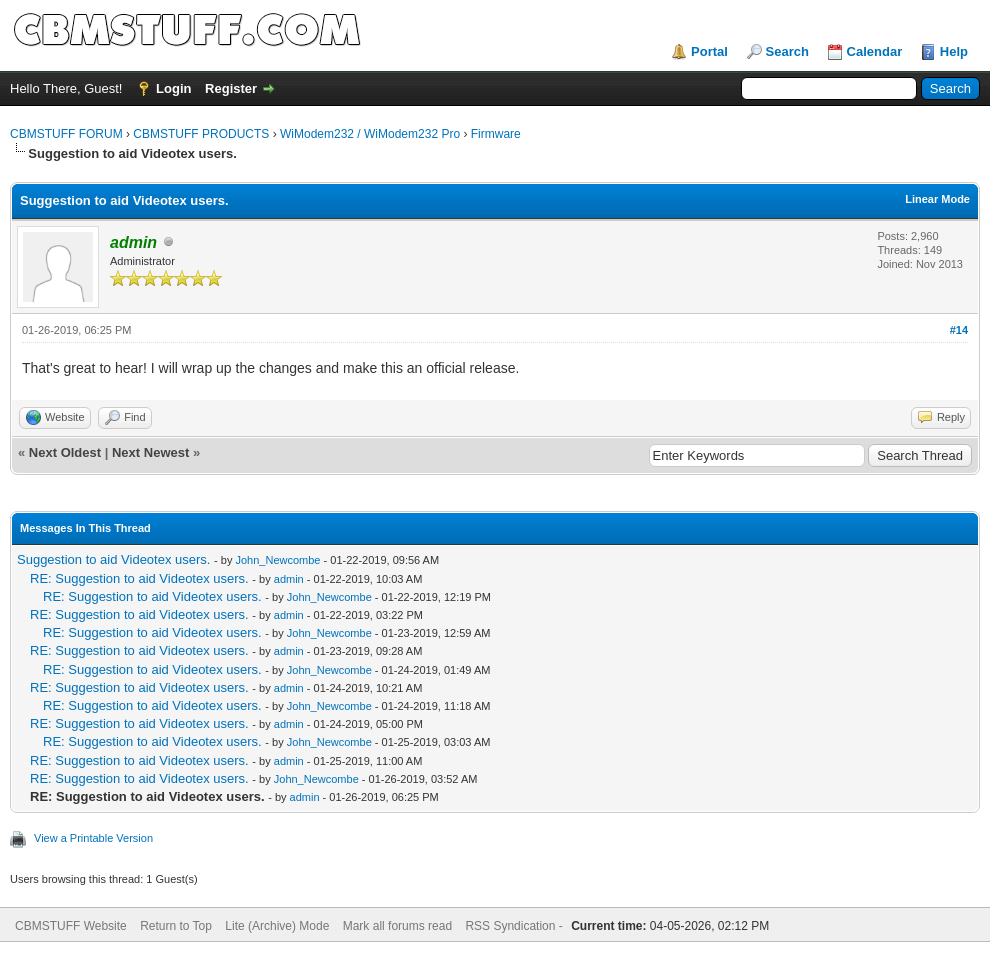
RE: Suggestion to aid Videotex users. (139, 578)
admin (289, 579)
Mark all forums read (397, 926)
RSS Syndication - (515, 926)
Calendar (875, 51)
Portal (709, 51)
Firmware (496, 134)
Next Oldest (65, 452)
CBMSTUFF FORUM (66, 134)
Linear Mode (937, 199)
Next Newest (150, 452)
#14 (959, 330)
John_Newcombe (277, 560)
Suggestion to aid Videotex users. (113, 559)
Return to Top (176, 926)
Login (173, 88)
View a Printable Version (93, 838)
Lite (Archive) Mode (277, 926)
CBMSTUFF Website (71, 926)
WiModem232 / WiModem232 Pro (370, 134)
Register (231, 88)
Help (954, 51)
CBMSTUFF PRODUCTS (201, 134)
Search (787, 51)
